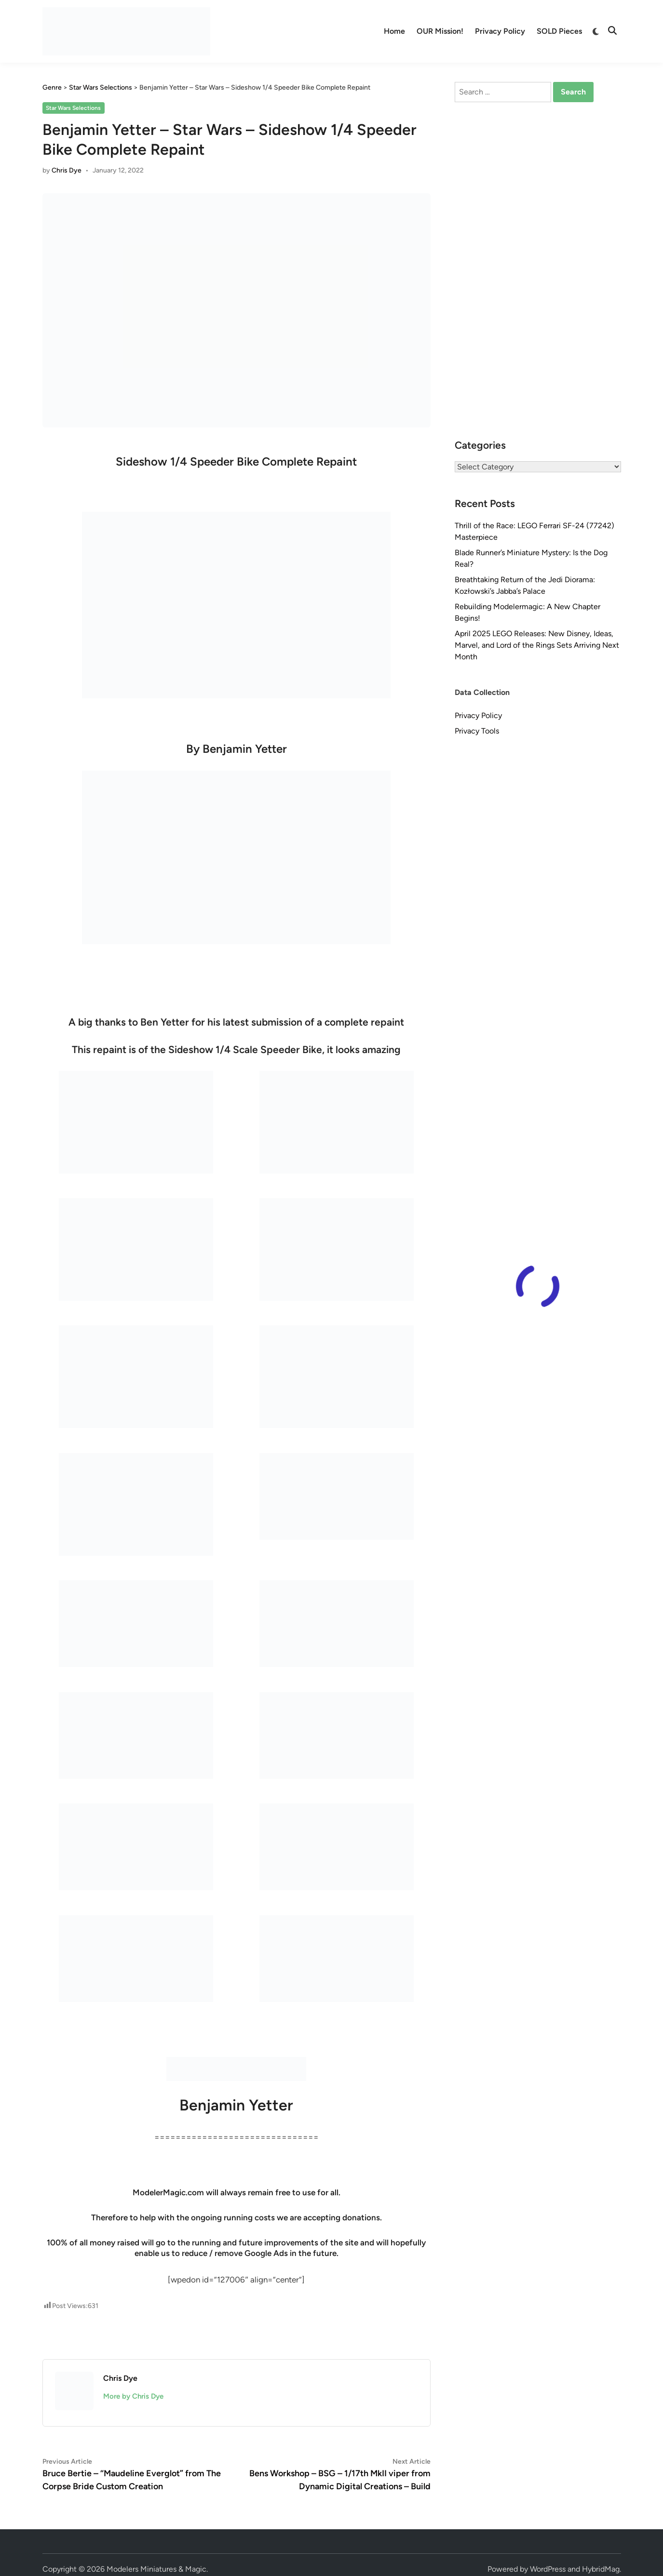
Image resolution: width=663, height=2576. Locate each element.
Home (394, 31)
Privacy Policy (500, 31)
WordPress (548, 2569)
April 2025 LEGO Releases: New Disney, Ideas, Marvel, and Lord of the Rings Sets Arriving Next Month (537, 645)
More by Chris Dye (133, 2396)
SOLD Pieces (559, 31)
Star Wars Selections (73, 108)
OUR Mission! (440, 31)
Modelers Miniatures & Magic (156, 2569)
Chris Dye (66, 170)
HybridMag (601, 2569)
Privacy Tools (477, 730)
